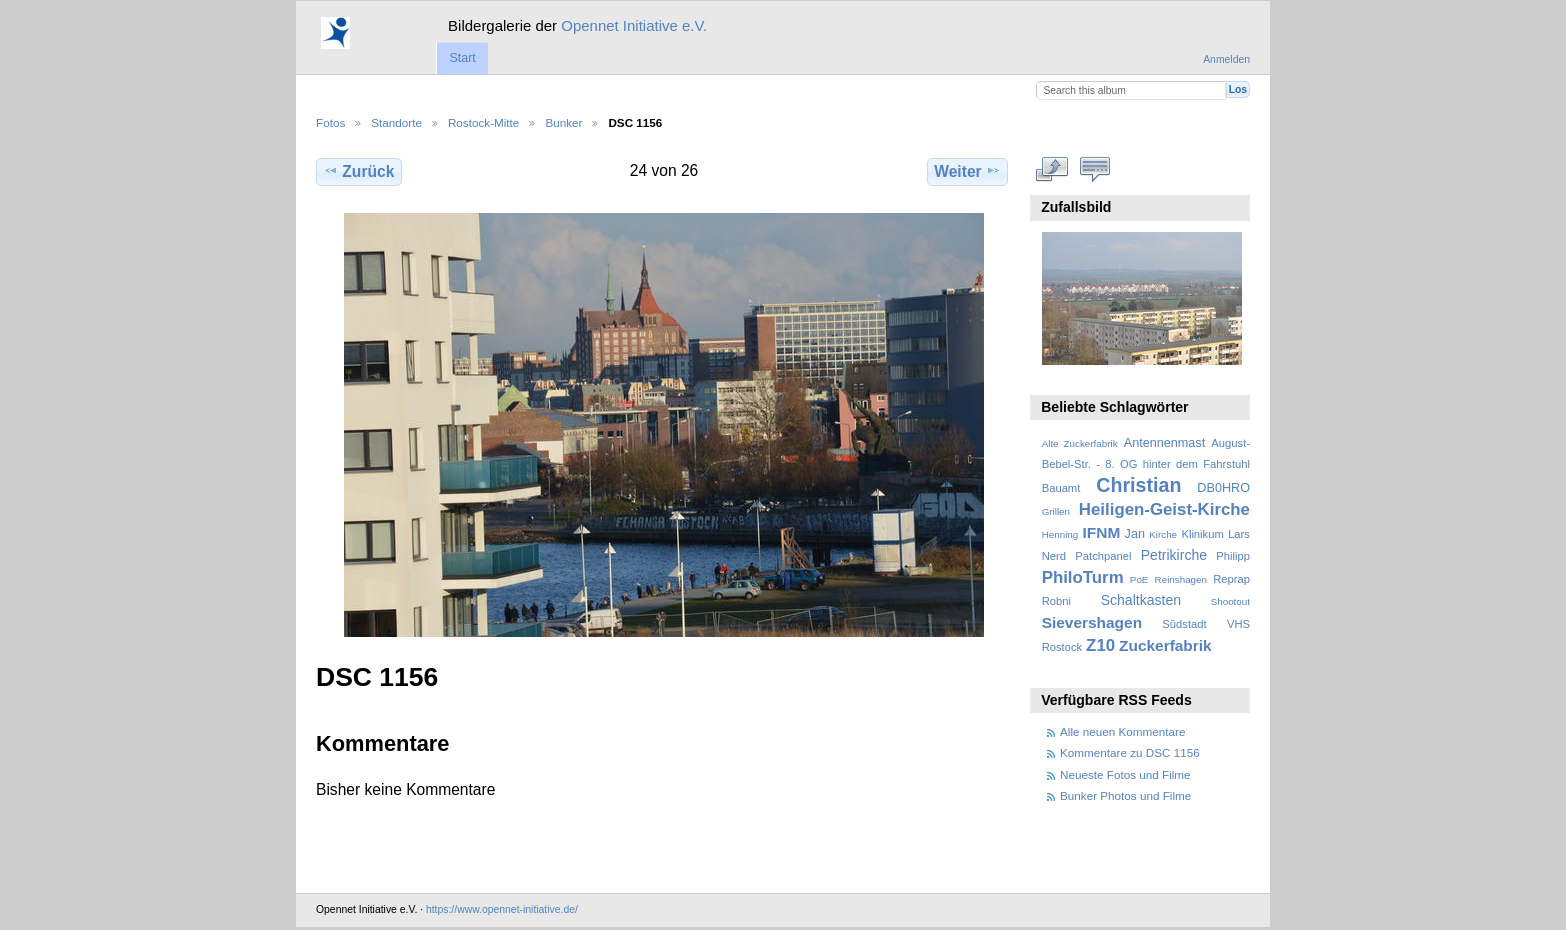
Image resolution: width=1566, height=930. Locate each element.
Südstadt (1184, 624)
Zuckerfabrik (1165, 645)
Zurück (358, 171)
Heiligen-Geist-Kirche (1164, 509)
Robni (1056, 601)
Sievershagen (1092, 622)
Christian (1138, 485)
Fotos (330, 122)
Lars (1239, 534)
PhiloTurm (1083, 577)
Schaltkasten (1141, 600)
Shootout (1230, 601)
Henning (1060, 534)
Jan (1135, 534)
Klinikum (1202, 534)
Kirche (1163, 534)
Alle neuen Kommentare (1122, 731)
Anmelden (1226, 59)
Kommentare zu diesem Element (1095, 169)
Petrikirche (1174, 555)
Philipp (1233, 556)
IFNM (1102, 532)
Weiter (967, 171)
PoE (1139, 579)
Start (462, 58)
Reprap (1231, 579)
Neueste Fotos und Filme (1125, 774)
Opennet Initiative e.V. (634, 25)
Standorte (396, 122)
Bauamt (1061, 488)
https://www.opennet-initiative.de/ (502, 909)
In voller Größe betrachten (1052, 169)
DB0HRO (1223, 488)
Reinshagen (1181, 579)
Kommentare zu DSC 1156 (1130, 752)
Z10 (1100, 645)
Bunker (563, 122)
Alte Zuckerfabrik (1080, 443)
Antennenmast (1164, 443)
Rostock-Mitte (483, 122)
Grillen (1056, 511)
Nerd (1054, 556)
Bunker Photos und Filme (1125, 795)
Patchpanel (1103, 556)
